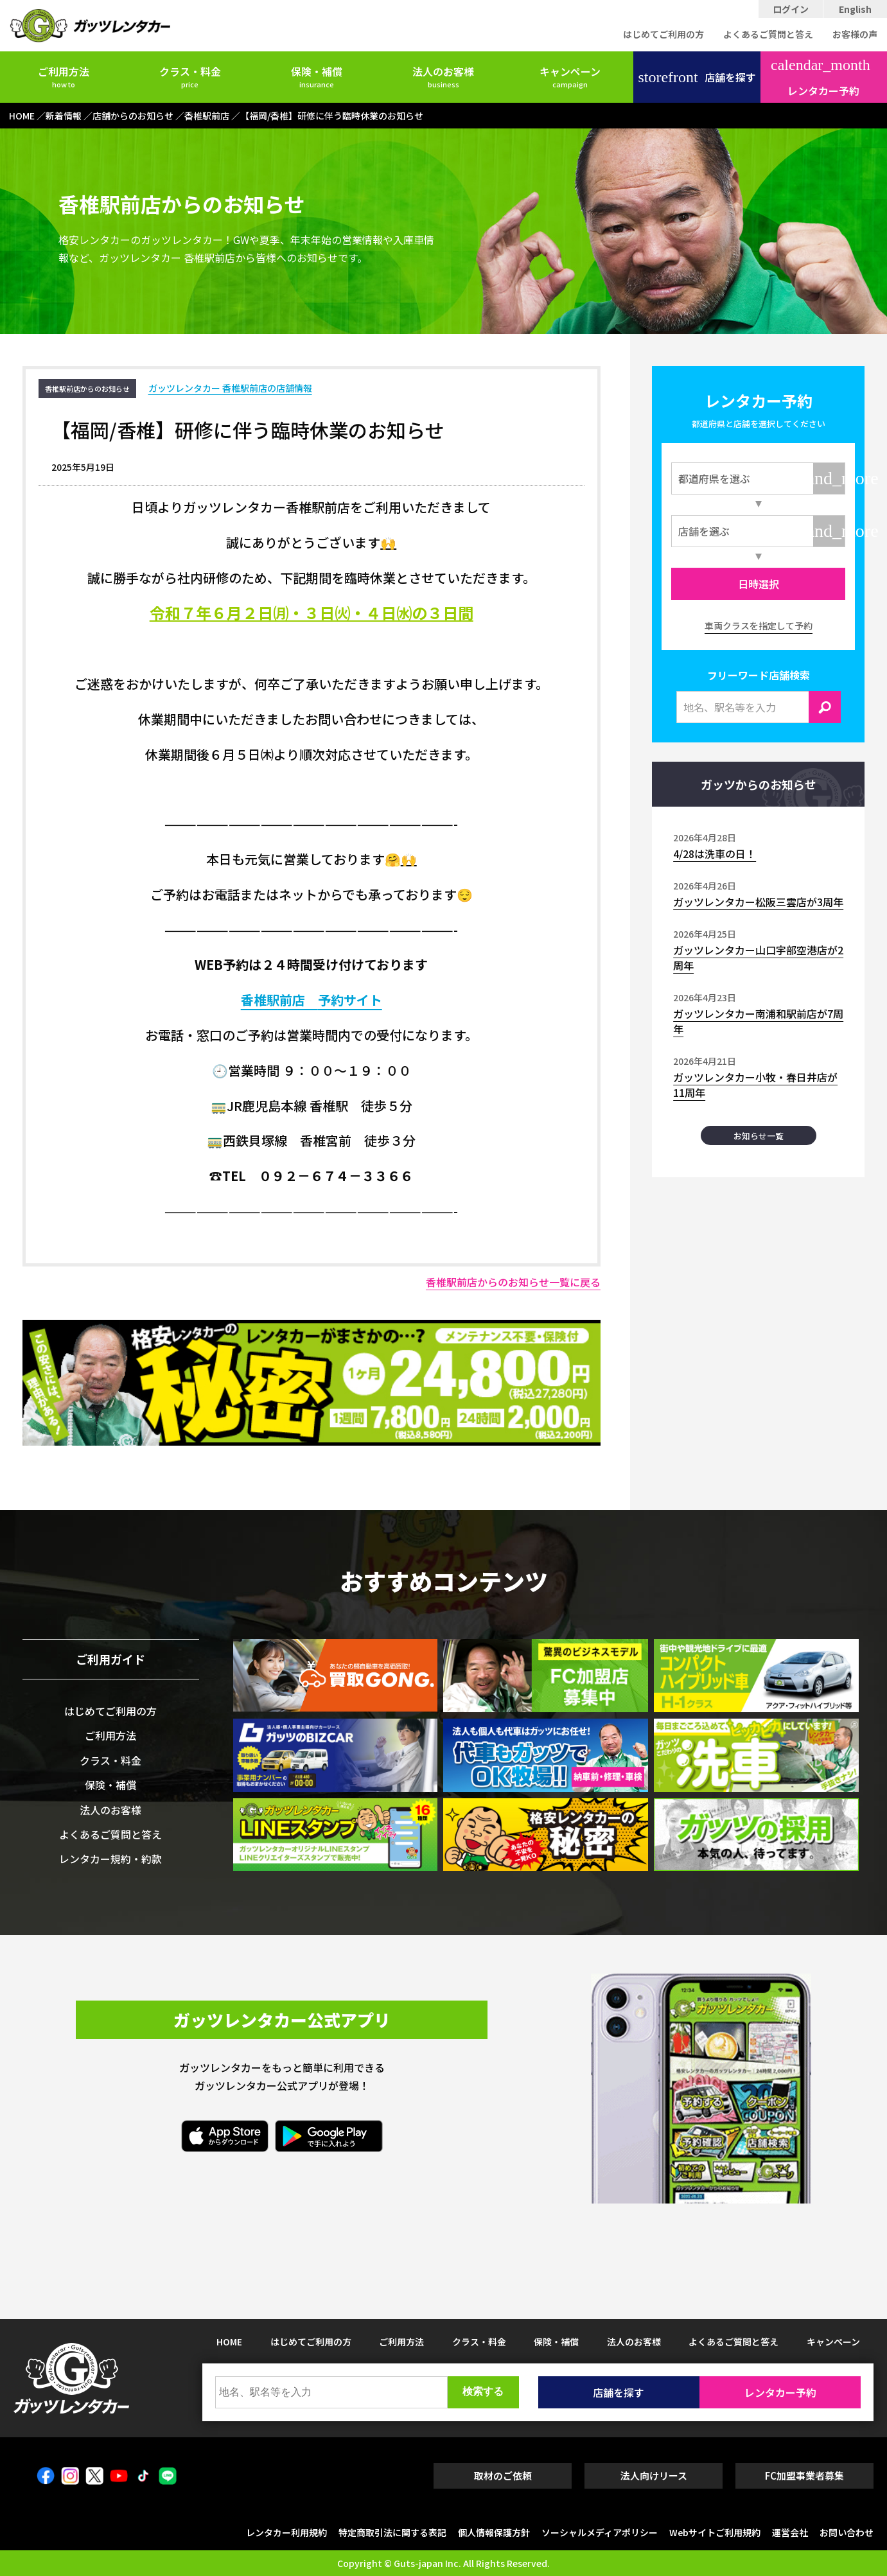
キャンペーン (570, 76)
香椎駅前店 (279, 999)
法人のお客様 (443, 76)
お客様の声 (854, 34)
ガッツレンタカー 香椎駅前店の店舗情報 (230, 387)
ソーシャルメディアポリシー (599, 2532)
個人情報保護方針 (494, 2532)
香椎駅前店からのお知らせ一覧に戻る (513, 1282)
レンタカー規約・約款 (110, 1858)
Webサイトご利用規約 (714, 2532)
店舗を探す (696, 77)
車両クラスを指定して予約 (758, 625)
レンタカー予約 (820, 77)
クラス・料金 (190, 76)
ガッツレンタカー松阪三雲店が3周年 (758, 901)
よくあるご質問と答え (768, 34)
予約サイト (350, 999)
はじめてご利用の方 (663, 34)
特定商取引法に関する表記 (392, 2532)
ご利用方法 (63, 76)
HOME (229, 2341)
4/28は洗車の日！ (714, 853)
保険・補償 (316, 76)
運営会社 (790, 2532)
